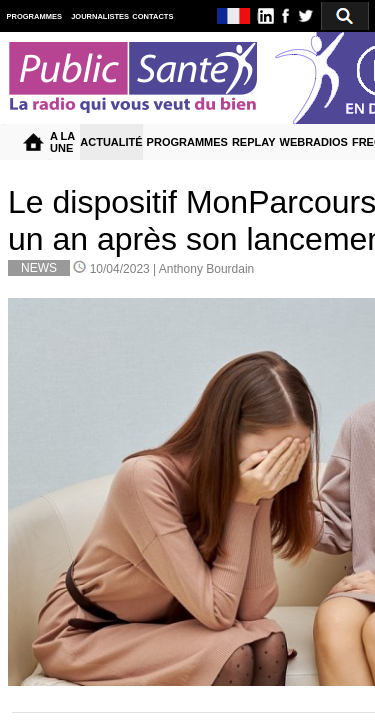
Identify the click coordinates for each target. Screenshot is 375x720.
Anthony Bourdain (206, 269)
